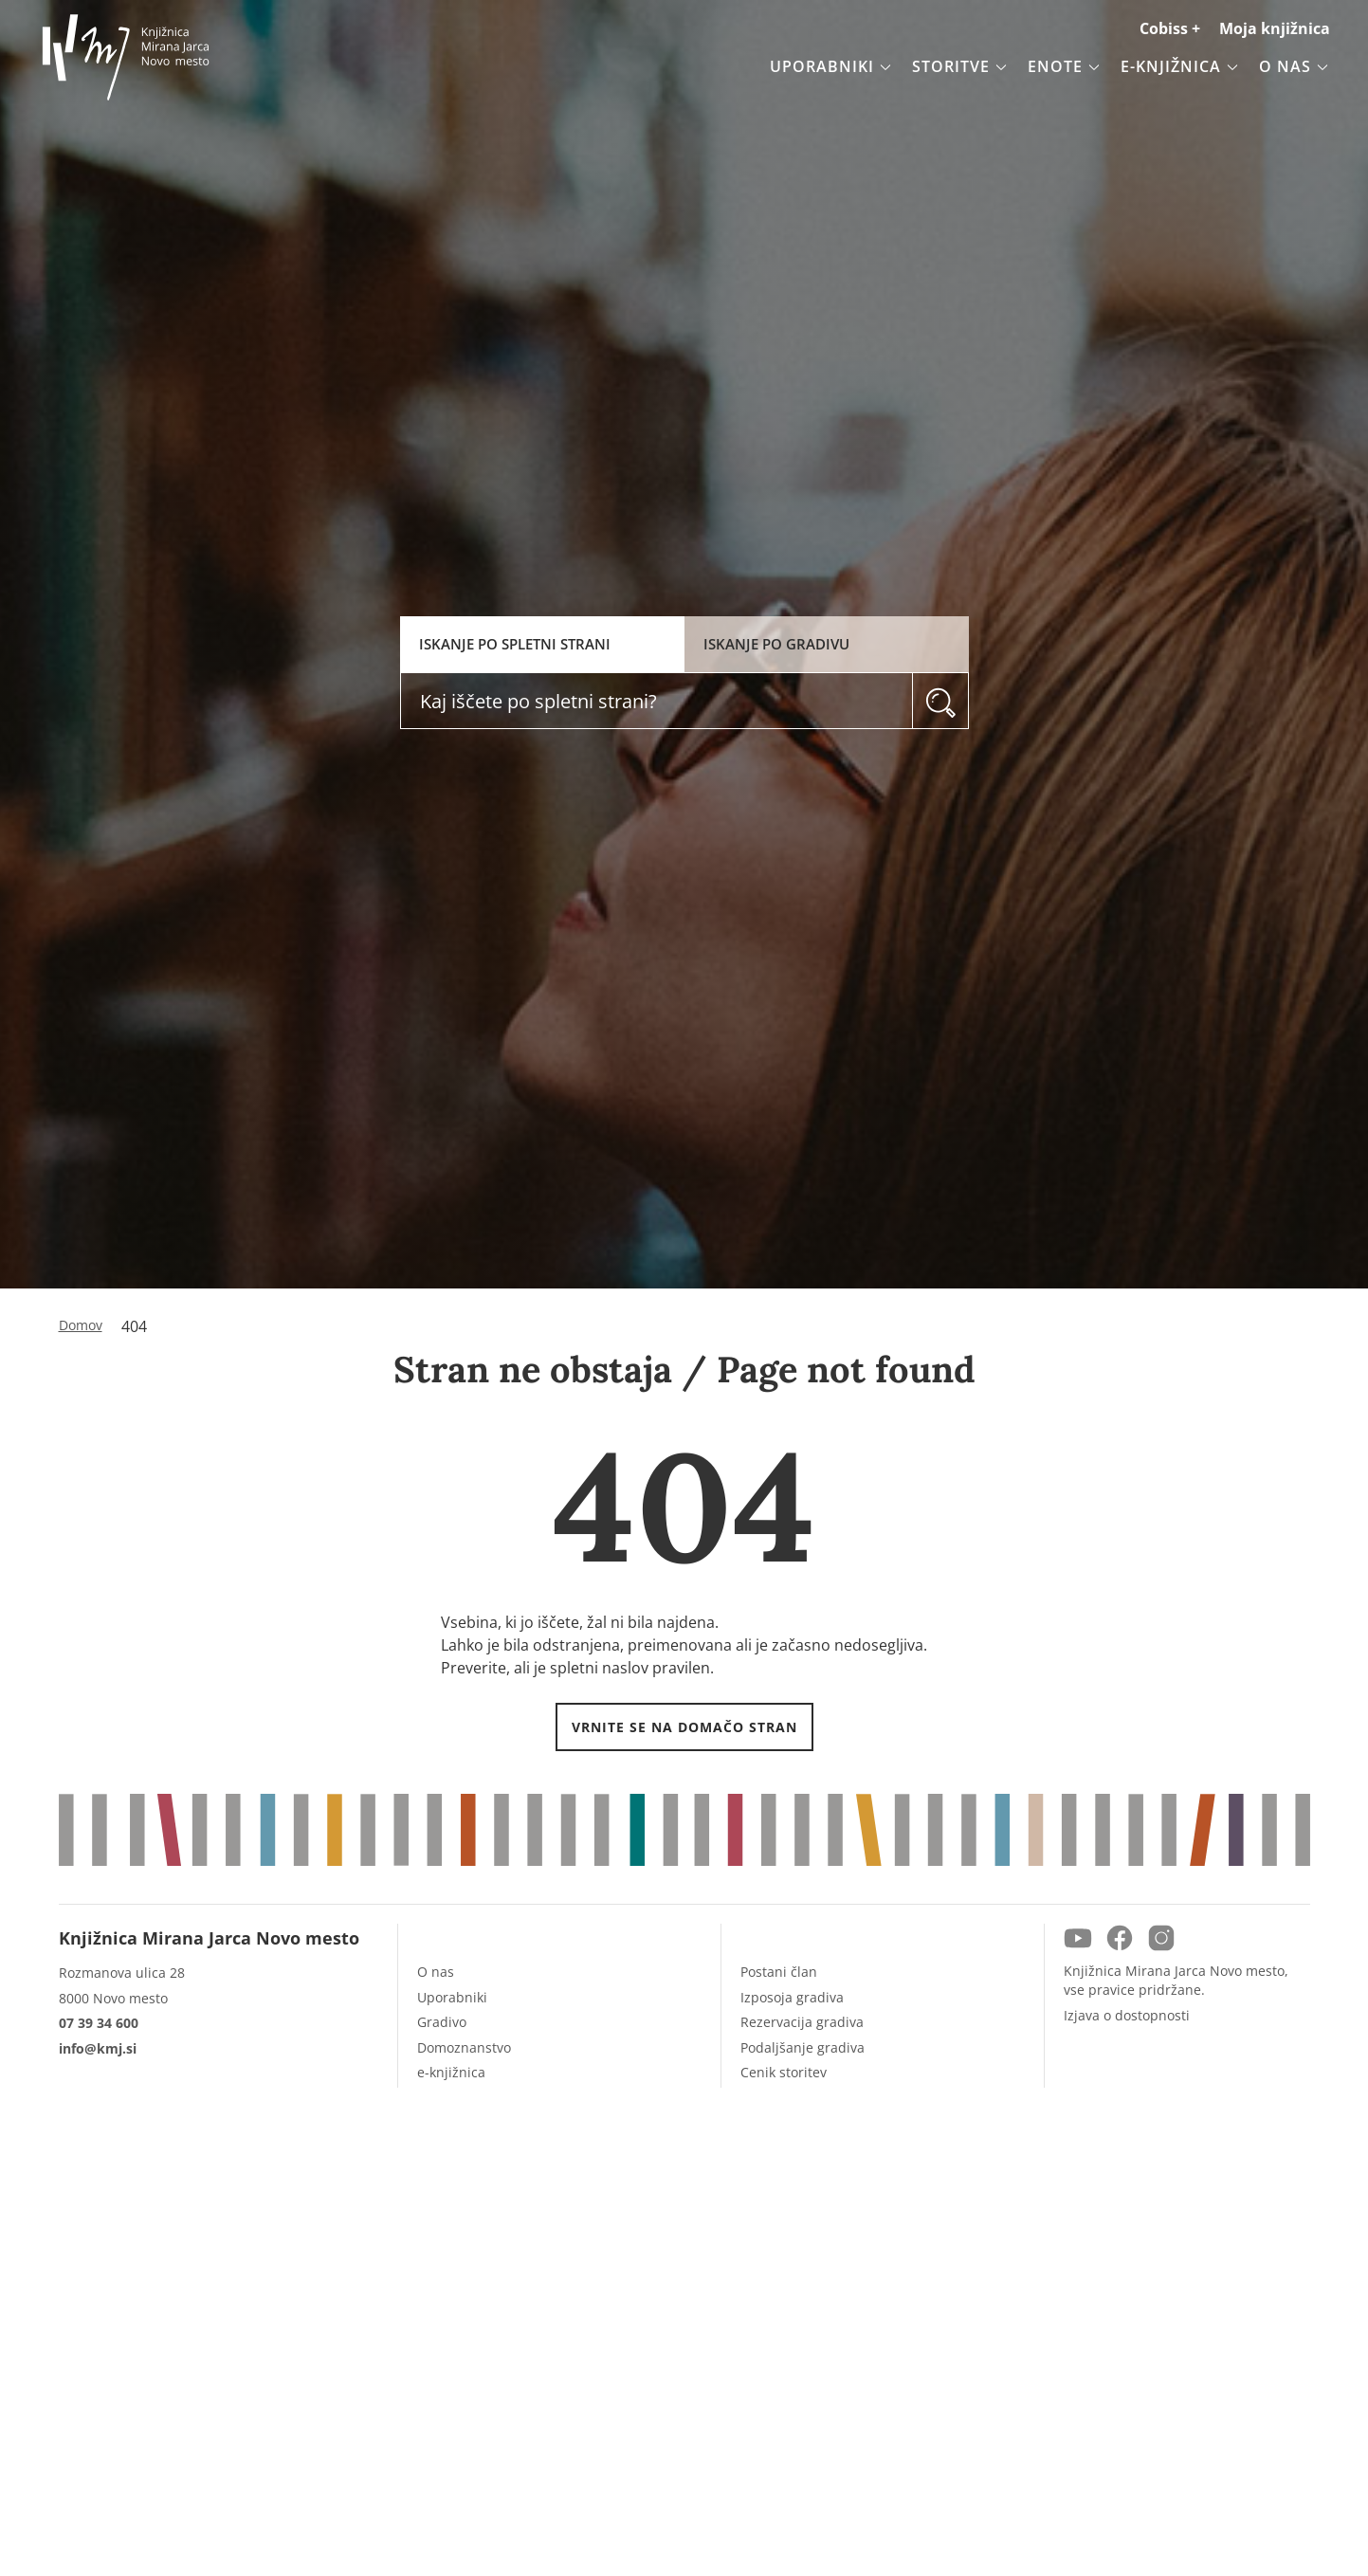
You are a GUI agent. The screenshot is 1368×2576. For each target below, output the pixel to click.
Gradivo (441, 2022)
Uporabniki (452, 1997)
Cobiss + (1170, 28)
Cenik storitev (783, 2072)
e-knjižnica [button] (1180, 66)
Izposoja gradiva (792, 1997)
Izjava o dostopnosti (1127, 2015)
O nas (435, 1972)
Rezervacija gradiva (802, 2022)
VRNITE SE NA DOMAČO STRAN (684, 1727)
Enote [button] (1065, 66)
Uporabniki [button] (831, 66)
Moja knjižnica (1274, 28)
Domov (80, 1325)
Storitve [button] (960, 66)
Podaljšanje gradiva (802, 2047)
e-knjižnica (451, 2072)
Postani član (778, 1972)
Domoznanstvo (464, 2047)
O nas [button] (1294, 66)
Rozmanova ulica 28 (122, 1973)
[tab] (542, 644)
